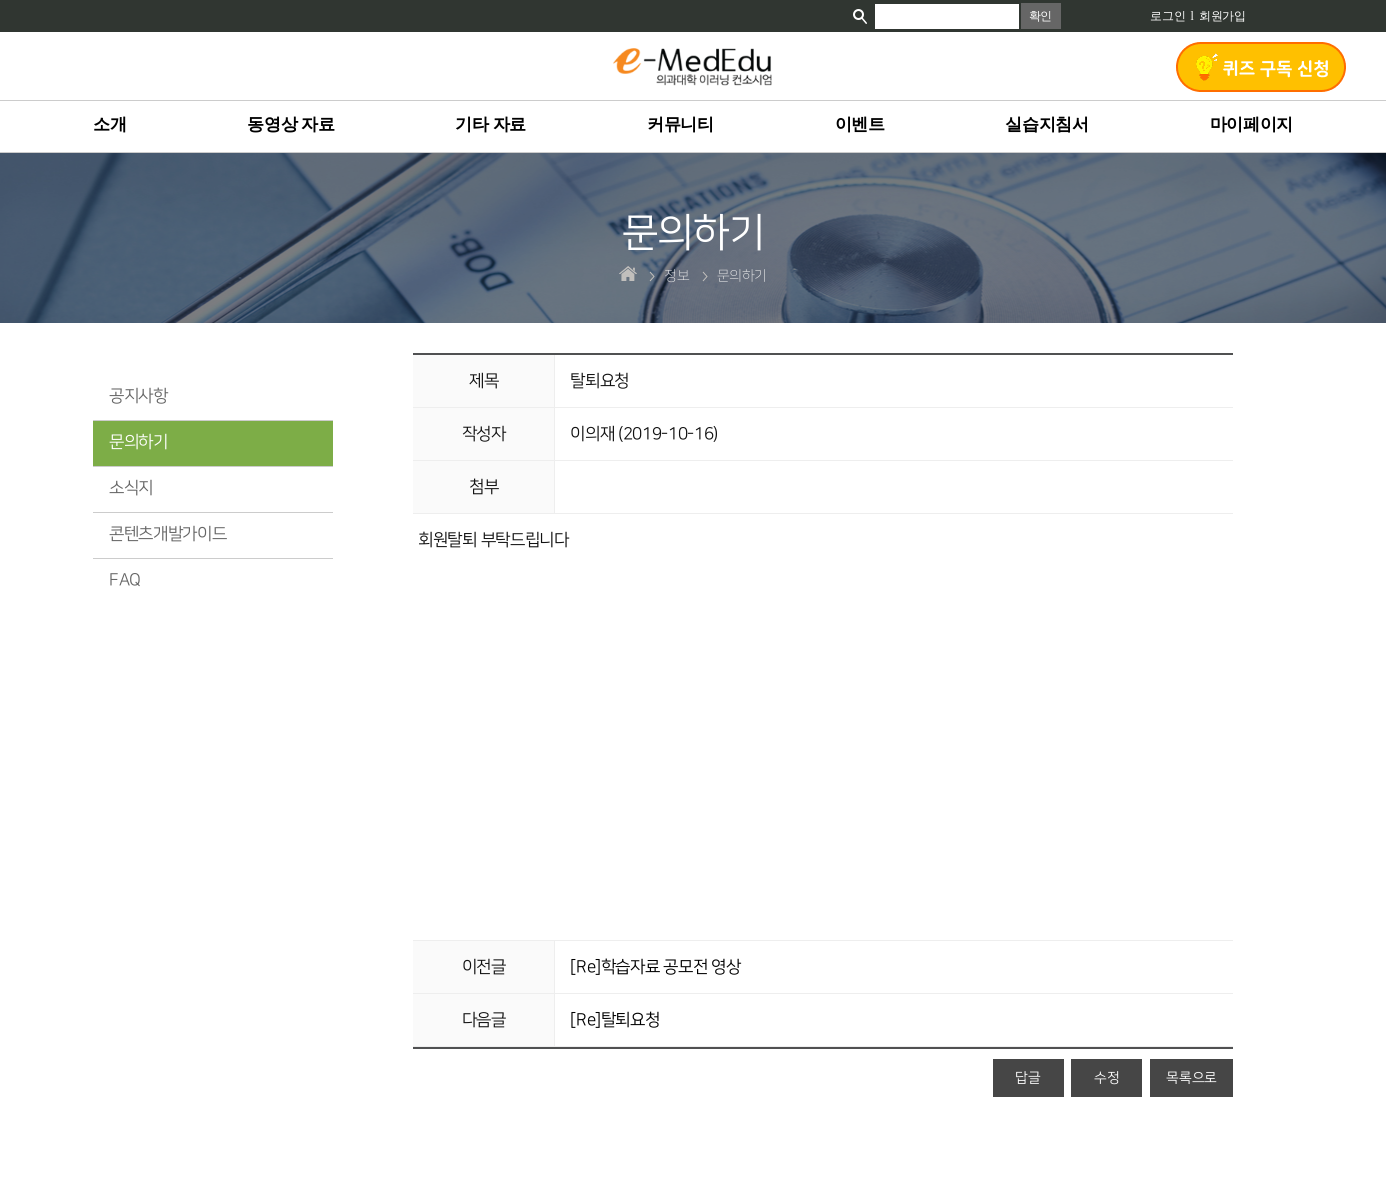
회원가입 (1222, 16)
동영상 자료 (290, 125)
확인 (1040, 16)
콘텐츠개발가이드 (167, 534)
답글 (1027, 1077)
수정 (1106, 1077)
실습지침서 (1046, 125)
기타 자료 (490, 125)
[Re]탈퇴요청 (614, 1020)
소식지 (131, 488)
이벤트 (860, 125)
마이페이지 (1251, 125)
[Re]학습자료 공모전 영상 (655, 967)
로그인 (1167, 16)
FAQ (125, 580)
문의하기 (138, 442)
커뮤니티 (680, 125)
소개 (109, 125)
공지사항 (138, 396)
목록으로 (1191, 1077)
